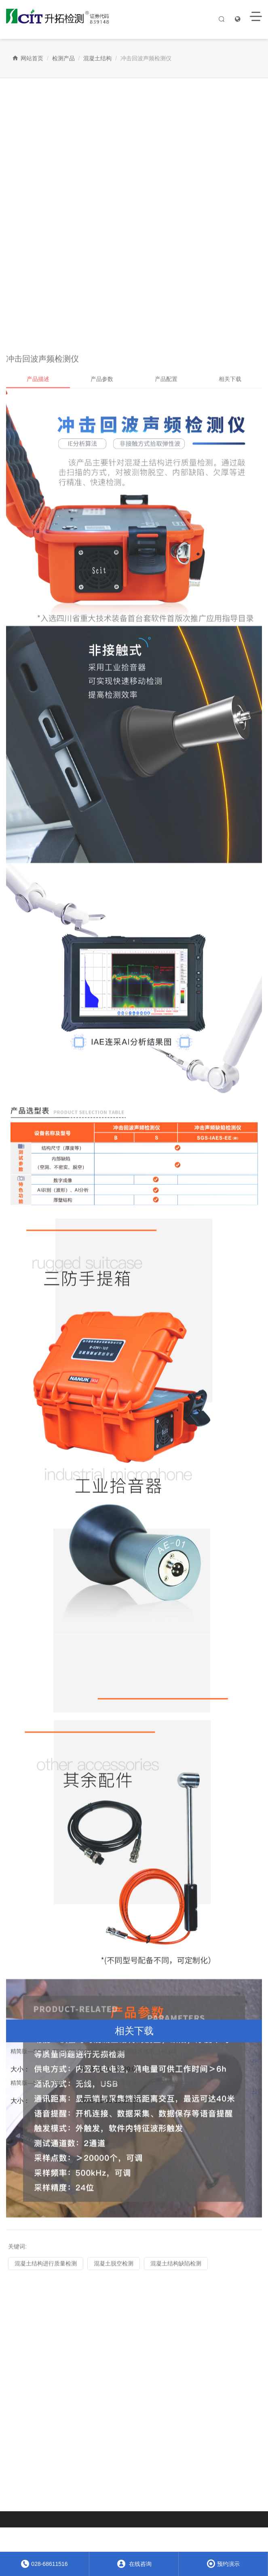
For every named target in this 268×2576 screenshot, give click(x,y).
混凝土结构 (97, 58)
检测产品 (63, 58)
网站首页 (27, 58)
